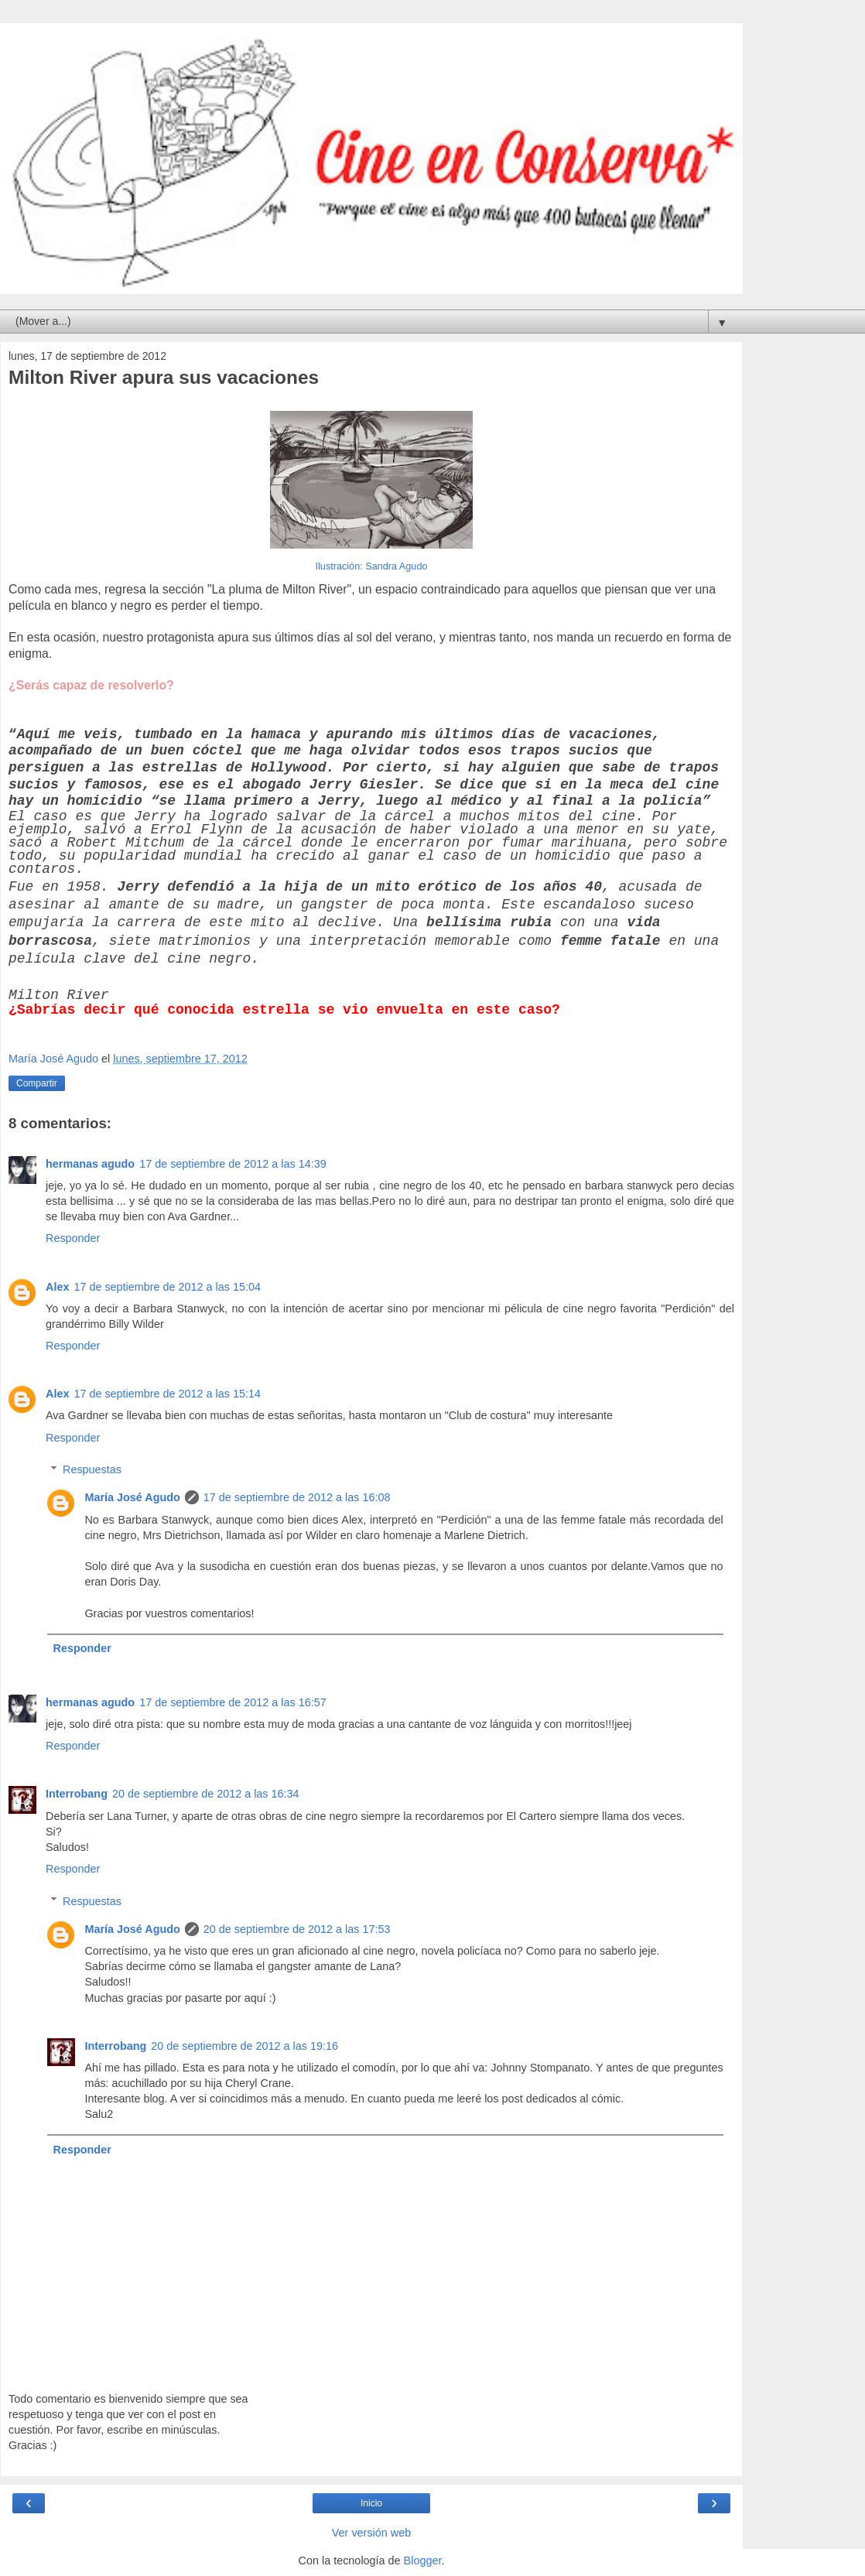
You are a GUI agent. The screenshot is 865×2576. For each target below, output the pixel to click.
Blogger (423, 2560)
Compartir (36, 1083)
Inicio (371, 2503)
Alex (57, 1287)
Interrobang (77, 1793)
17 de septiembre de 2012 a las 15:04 (167, 1287)
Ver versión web (371, 2532)
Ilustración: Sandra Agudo (372, 566)
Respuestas (92, 1469)
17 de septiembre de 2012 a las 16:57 (233, 1702)
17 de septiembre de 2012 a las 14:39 (233, 1164)
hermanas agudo (90, 1164)
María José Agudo (131, 1497)
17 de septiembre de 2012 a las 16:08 (297, 1497)
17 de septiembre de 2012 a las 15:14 (167, 1393)
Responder (73, 1238)
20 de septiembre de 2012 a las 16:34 (205, 1793)
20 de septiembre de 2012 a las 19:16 (244, 2046)
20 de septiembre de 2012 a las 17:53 (297, 1929)
